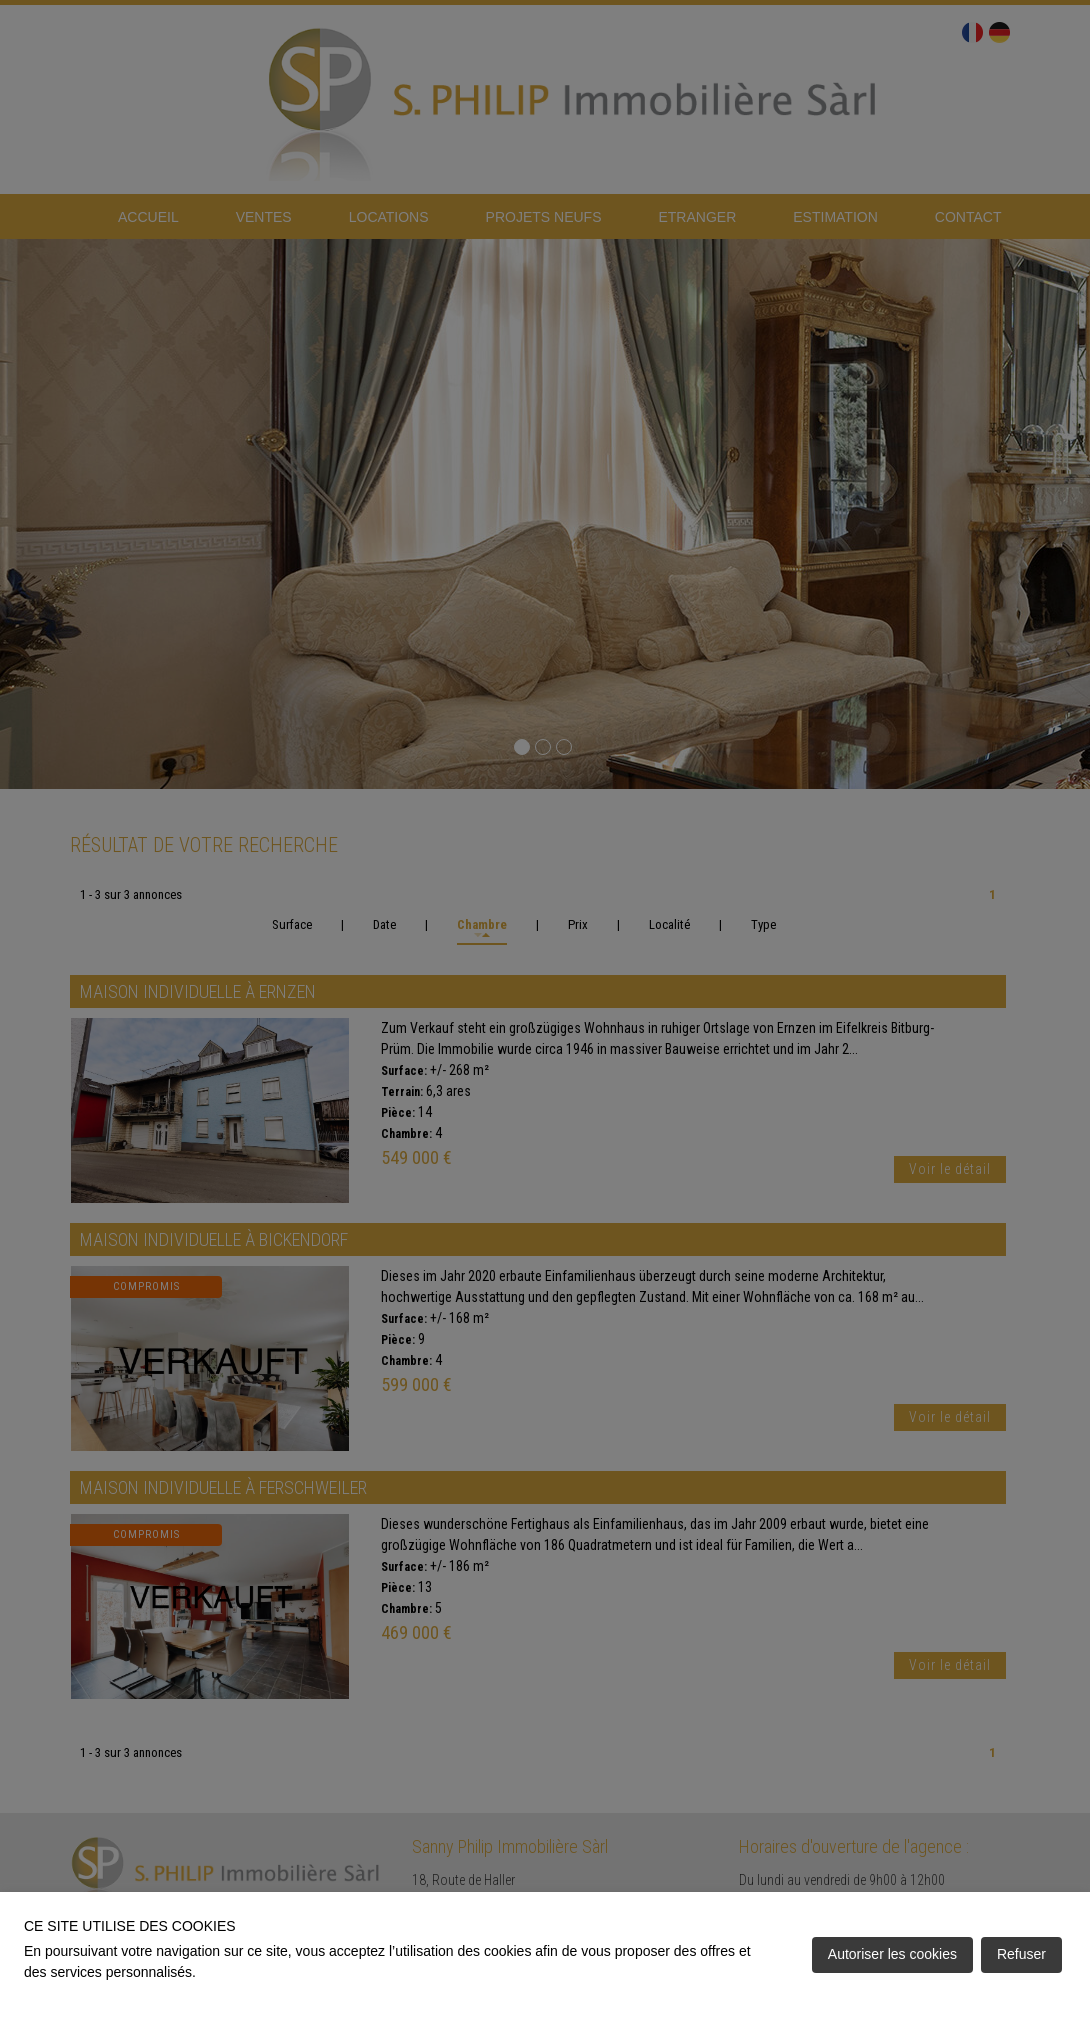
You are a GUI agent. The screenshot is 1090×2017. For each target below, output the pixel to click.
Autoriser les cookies (892, 1954)
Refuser (1021, 1954)
